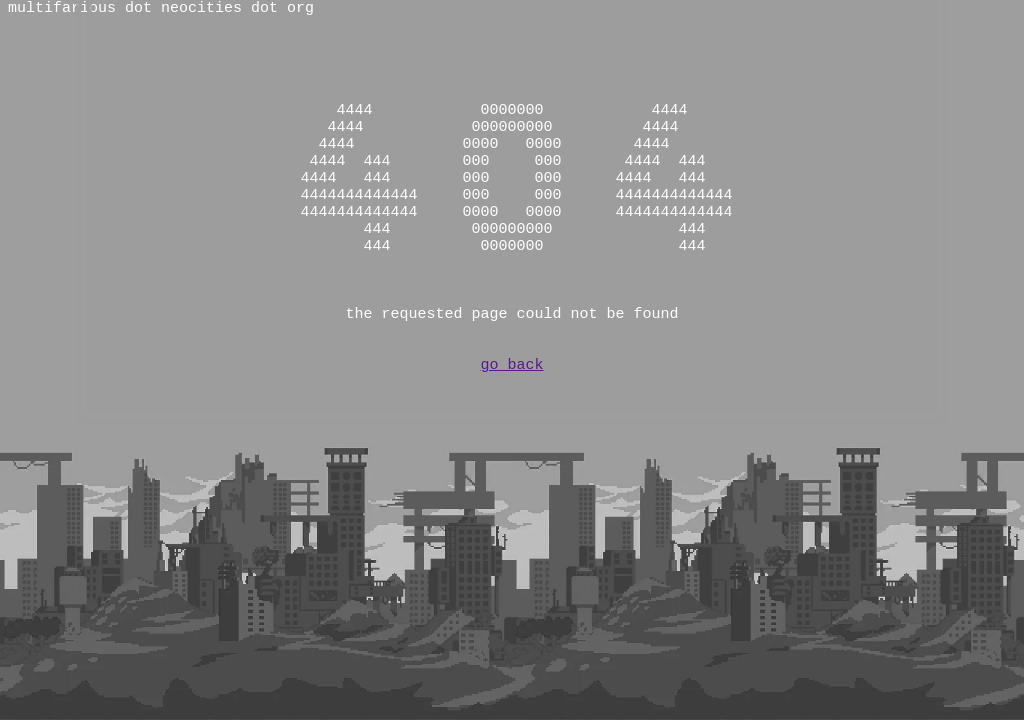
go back (511, 430)
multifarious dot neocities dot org (161, 10)
